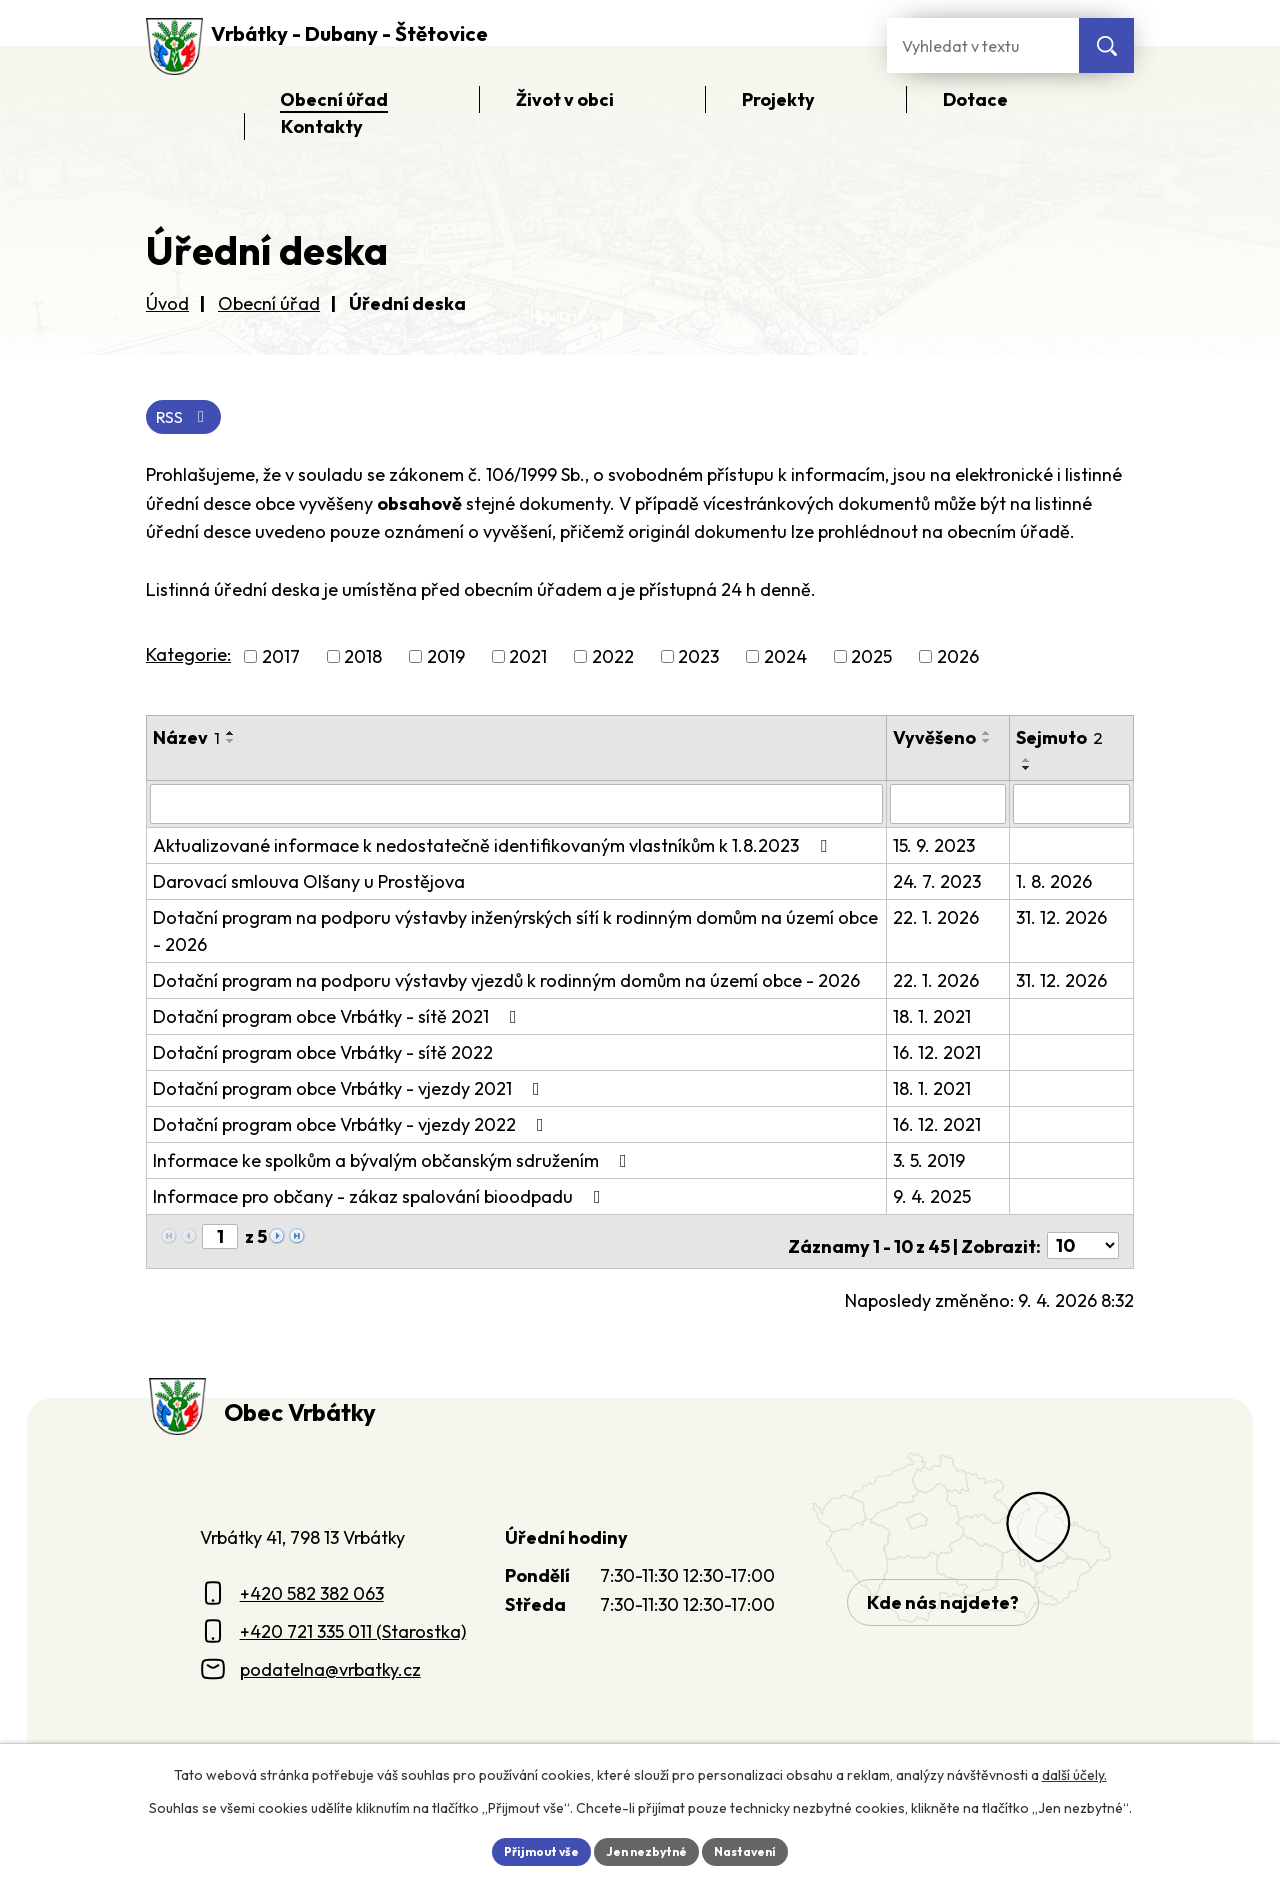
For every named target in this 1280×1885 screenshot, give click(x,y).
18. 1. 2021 (935, 1018)
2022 (613, 660)
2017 (281, 660)
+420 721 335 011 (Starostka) (353, 1624)
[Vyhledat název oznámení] (518, 807)
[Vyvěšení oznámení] (950, 807)
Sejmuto (1061, 741)
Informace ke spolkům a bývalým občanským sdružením (394, 1162)
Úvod (167, 303)
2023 (698, 660)
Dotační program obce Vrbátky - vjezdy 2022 (352, 1126)
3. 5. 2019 (932, 1162)
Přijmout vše (526, 1849)
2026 (958, 660)
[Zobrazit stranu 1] (220, 1238)
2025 (871, 660)
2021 (528, 660)
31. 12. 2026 (1063, 919)
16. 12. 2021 (940, 1054)
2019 (446, 660)
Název (186, 741)
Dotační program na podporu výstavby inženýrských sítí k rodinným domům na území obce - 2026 (515, 933)
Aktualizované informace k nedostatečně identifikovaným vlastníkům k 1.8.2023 (494, 847)
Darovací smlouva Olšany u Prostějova (309, 883)
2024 (785, 660)
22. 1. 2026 (939, 919)
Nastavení (760, 1849)
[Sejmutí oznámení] (1072, 807)
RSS (188, 418)
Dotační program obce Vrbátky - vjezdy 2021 (350, 1090)
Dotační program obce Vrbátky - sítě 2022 (323, 1054)
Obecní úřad (269, 303)
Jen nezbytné (647, 1849)
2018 (363, 660)
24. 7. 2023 (940, 883)
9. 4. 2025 (935, 1198)
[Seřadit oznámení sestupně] (231, 745)
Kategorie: (188, 658)
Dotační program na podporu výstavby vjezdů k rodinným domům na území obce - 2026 (506, 982)
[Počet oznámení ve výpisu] (1083, 1239)
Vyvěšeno (937, 741)
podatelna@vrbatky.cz (330, 1662)
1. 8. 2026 (1056, 883)
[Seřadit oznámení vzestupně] (231, 737)
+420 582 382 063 (312, 1586)
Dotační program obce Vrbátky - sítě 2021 (339, 1018)
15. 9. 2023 (937, 847)
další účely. (1074, 1771)
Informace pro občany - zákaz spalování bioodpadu (381, 1198)
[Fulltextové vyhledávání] (983, 45)
